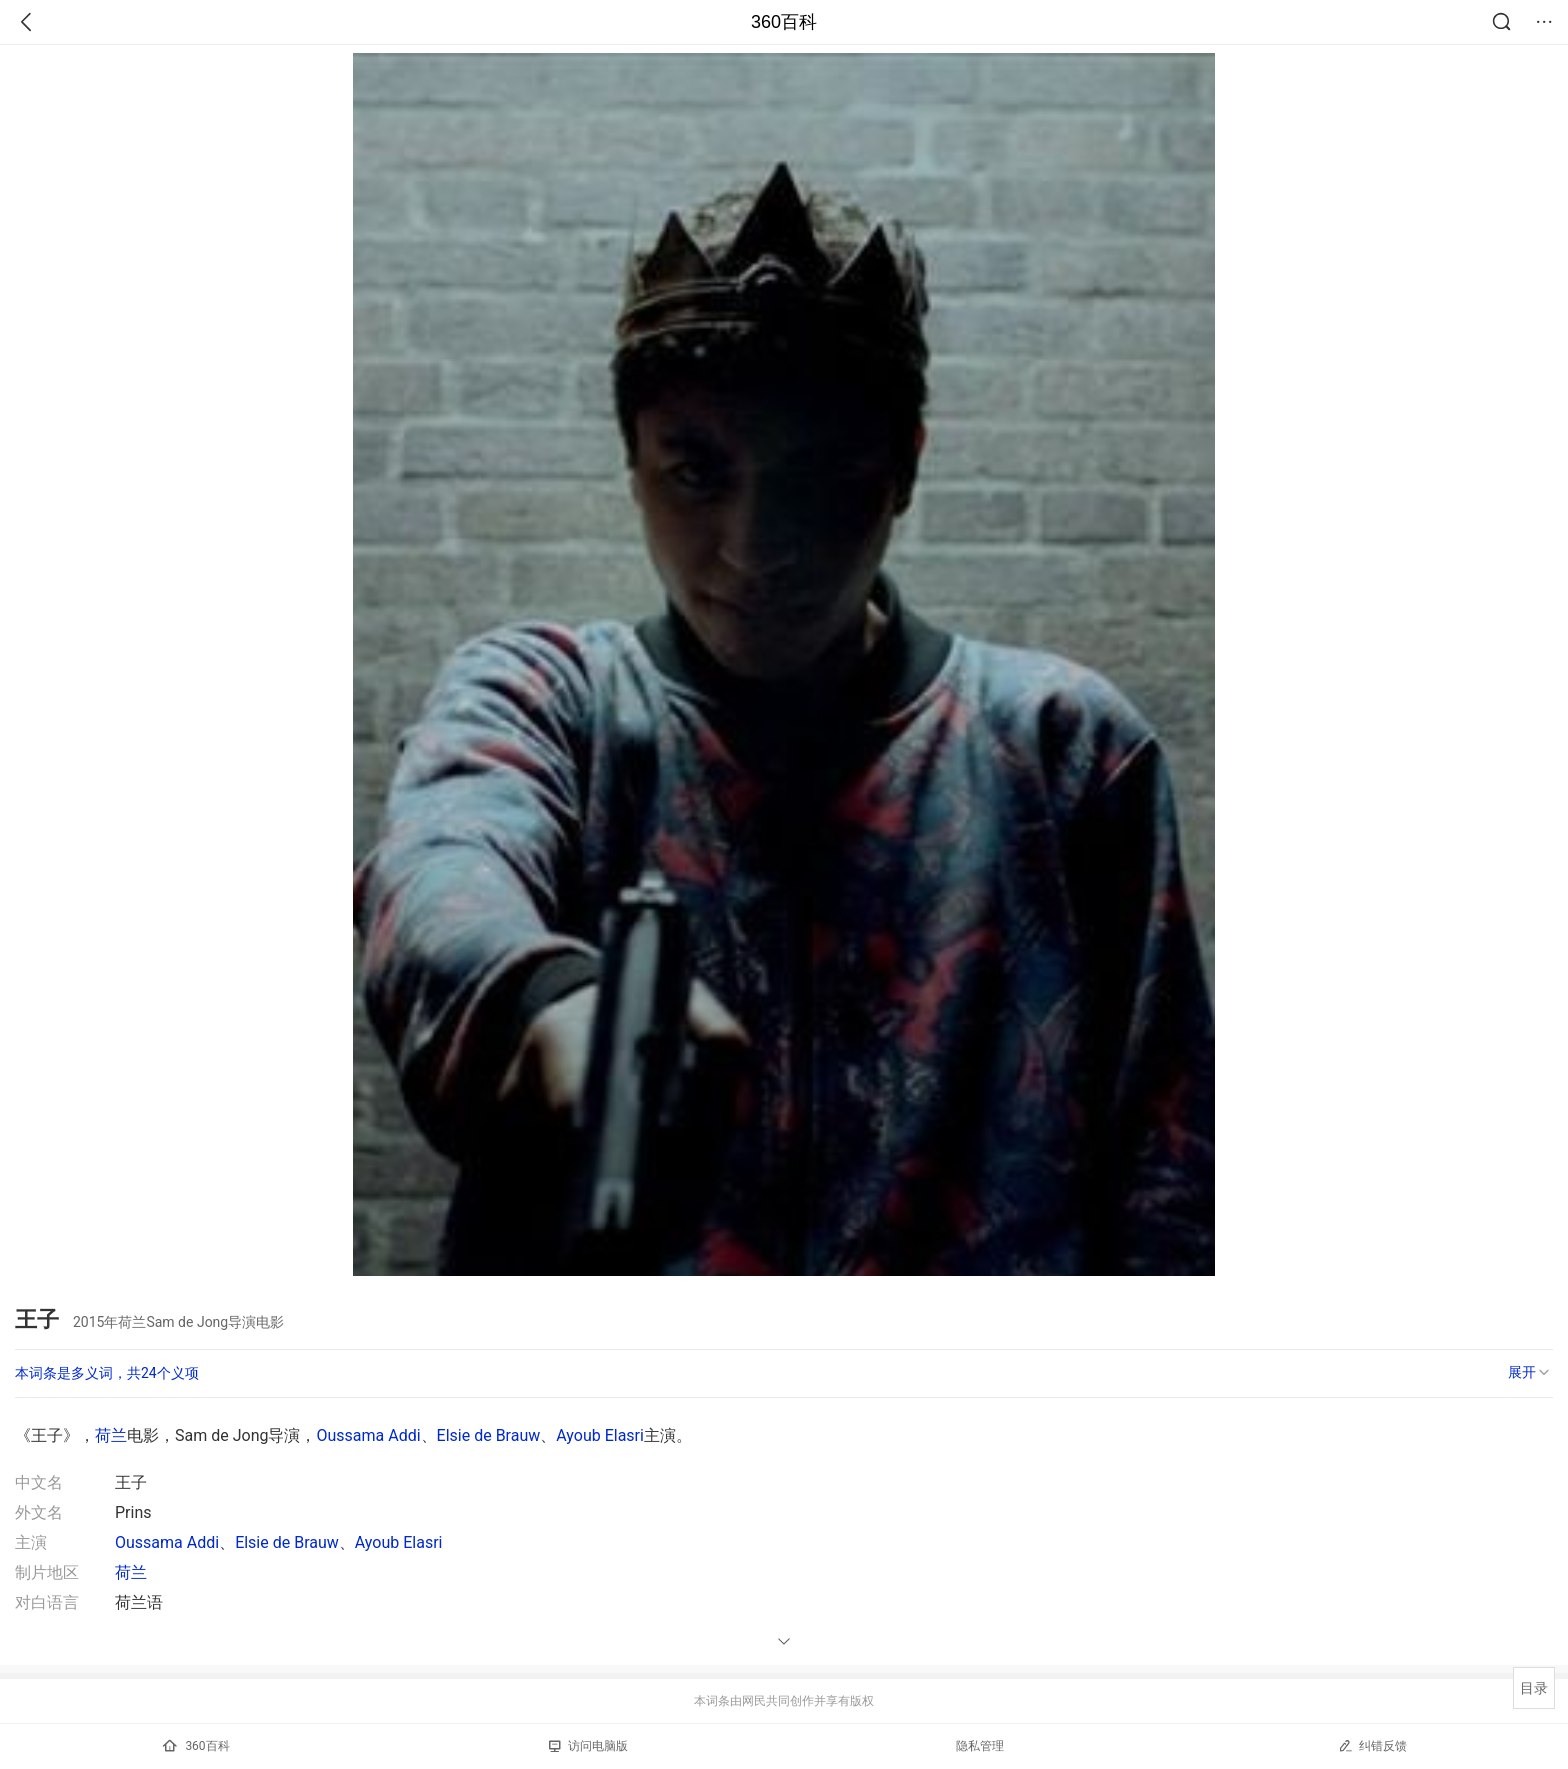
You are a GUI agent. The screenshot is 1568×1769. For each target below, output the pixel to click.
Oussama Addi (368, 1435)
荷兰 (111, 1435)
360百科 (784, 22)
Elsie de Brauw (489, 1435)
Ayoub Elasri (600, 1435)
